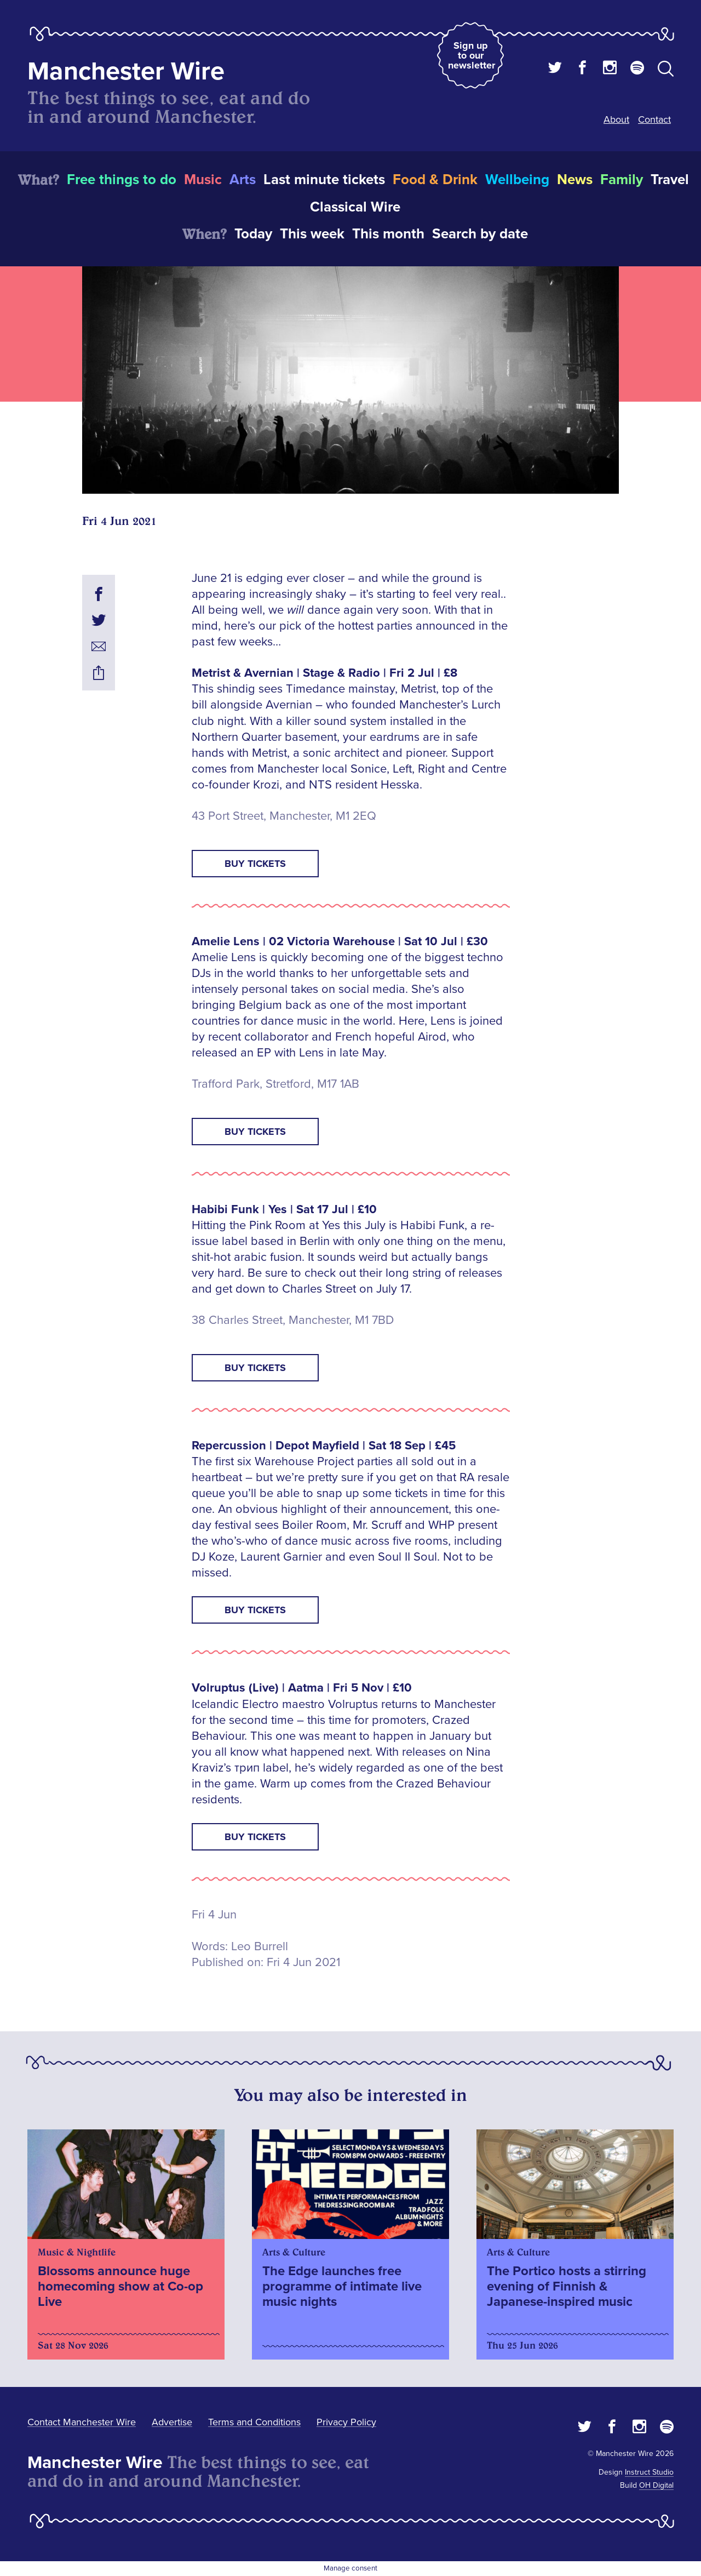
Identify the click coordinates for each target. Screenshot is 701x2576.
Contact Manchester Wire (81, 2422)
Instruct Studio (649, 2472)
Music (203, 180)
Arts (242, 180)
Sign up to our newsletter (471, 55)
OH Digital (656, 2485)
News (575, 180)
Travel (670, 180)
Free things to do (121, 180)
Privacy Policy (346, 2422)
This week (312, 234)
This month (388, 234)
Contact (654, 119)
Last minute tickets (324, 180)
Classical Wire (355, 207)
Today (253, 234)
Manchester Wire (126, 71)
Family (621, 180)
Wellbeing (517, 180)
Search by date (480, 234)
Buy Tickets (255, 864)
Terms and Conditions (254, 2422)
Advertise (172, 2422)
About (616, 119)
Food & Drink (435, 180)
